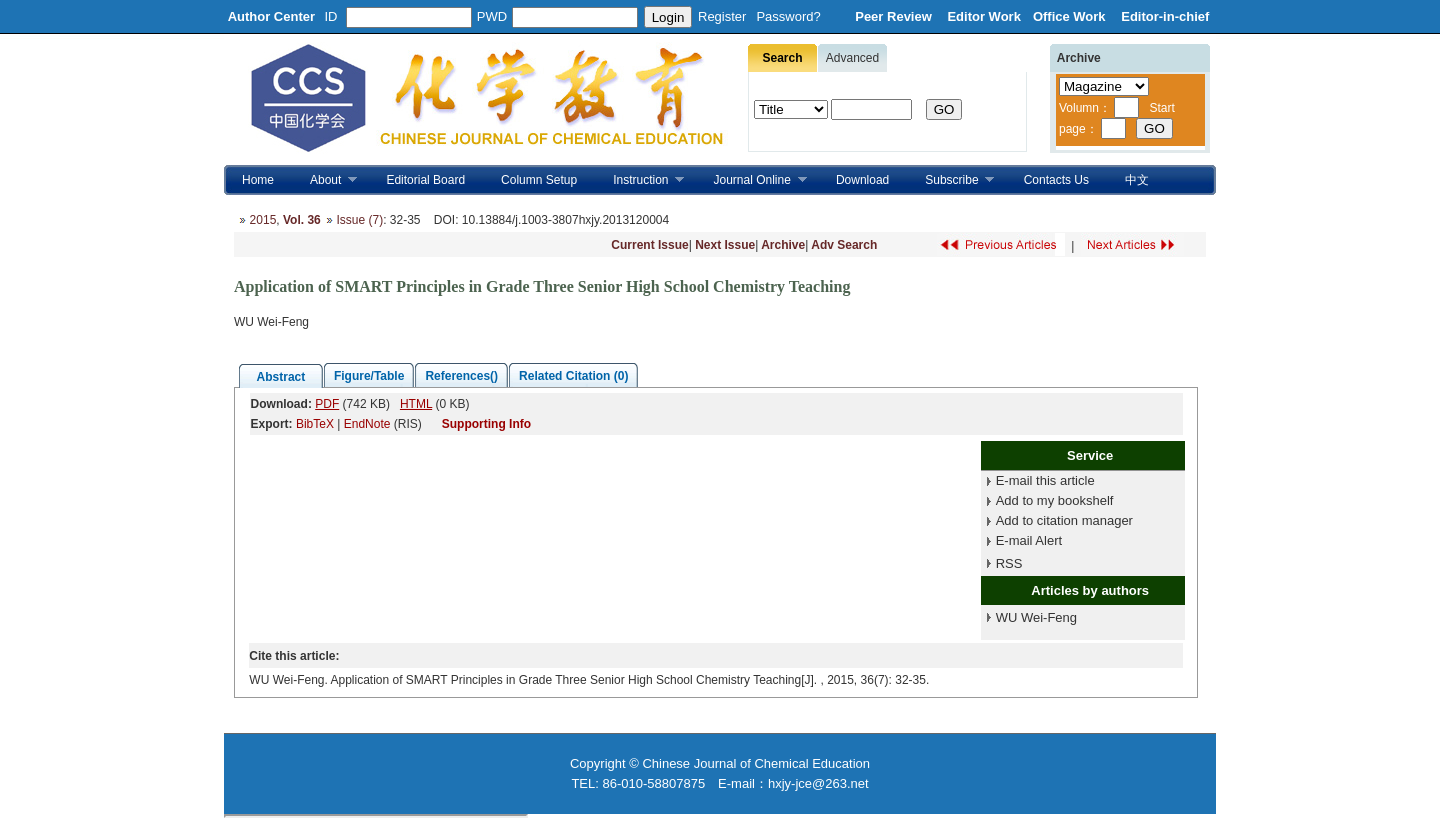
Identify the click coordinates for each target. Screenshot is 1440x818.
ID (331, 16)
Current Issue (649, 245)
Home (258, 180)
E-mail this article (1045, 480)
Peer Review (895, 16)
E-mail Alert (1029, 540)
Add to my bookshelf (1055, 500)
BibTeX (315, 424)
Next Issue (725, 245)
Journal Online (751, 180)
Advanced (852, 58)
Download (862, 180)
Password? (788, 16)
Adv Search (844, 245)
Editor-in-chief (1165, 16)
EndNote (367, 424)
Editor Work (983, 16)
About (324, 180)
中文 (1137, 180)
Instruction (639, 180)
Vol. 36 (302, 220)
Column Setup (539, 180)
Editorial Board (425, 180)
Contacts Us (1056, 180)
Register (722, 16)
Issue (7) (359, 220)
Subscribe (950, 180)
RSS (1009, 563)
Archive (783, 245)
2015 (263, 220)
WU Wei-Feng (1036, 617)
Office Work (1071, 16)
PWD (492, 16)
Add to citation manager (1064, 520)
